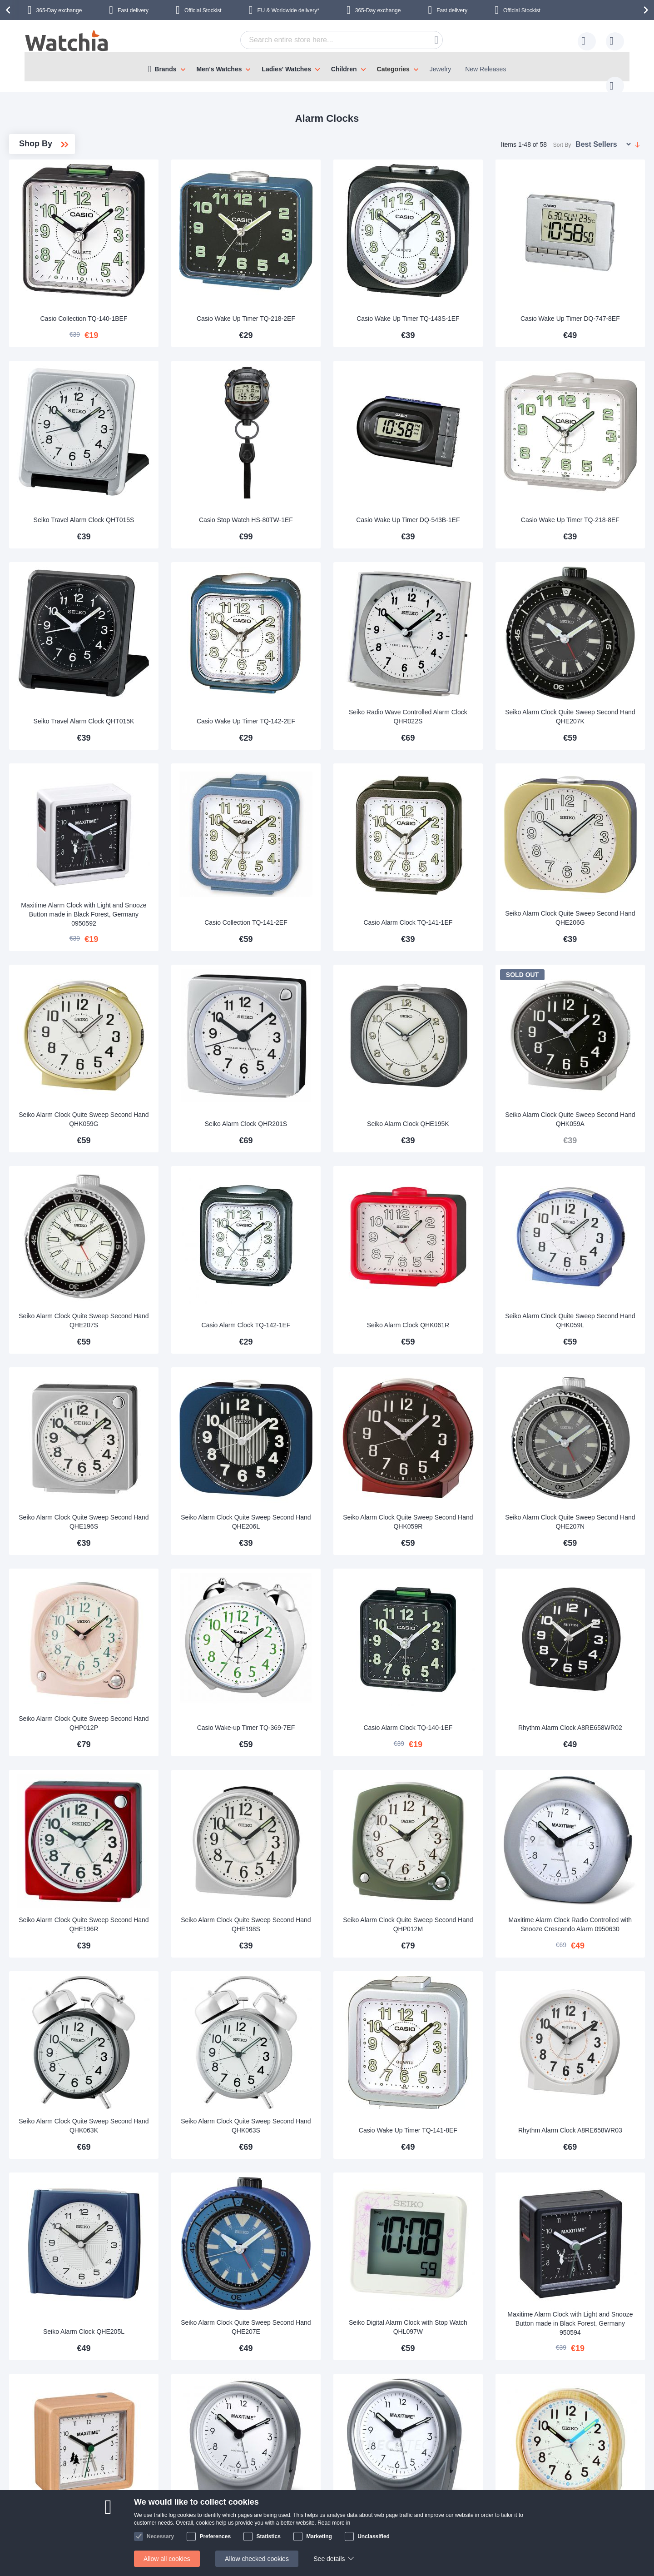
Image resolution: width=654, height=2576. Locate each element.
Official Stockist (203, 10)
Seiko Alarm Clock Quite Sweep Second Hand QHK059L (588, 1201)
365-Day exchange (59, 10)
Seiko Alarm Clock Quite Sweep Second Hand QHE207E (339, 2116)
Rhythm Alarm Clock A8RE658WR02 (587, 1567)
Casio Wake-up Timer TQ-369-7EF (338, 1567)
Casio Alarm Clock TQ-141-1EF (463, 839)
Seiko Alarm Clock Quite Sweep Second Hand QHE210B (588, 2299)
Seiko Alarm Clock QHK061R (463, 1205)
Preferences (215, 2536)
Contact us (61, 2478)
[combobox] (327, 40)
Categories (393, 69)
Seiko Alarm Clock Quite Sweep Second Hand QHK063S (339, 1933)
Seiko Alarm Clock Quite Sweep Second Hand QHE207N (588, 1384)
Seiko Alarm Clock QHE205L (214, 2120)
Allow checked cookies (257, 2558)
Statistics (268, 2536)
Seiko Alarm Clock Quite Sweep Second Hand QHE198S (339, 1750)
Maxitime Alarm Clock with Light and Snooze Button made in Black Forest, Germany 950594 (587, 2112)
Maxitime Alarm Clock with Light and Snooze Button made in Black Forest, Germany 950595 (214, 2295)
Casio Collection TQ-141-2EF (338, 839)
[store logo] (67, 41)
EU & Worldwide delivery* (288, 10)
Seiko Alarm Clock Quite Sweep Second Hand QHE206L (339, 1384)
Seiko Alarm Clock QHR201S (338, 1022)
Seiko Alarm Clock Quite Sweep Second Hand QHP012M (463, 1750)
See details (329, 2558)
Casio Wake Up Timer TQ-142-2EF (338, 652)
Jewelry (440, 69)
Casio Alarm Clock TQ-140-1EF (463, 1571)
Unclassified (373, 2536)
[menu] (327, 66)
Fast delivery (133, 10)
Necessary (160, 2536)
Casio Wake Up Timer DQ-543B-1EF (463, 469)
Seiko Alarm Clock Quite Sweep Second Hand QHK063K (214, 1933)
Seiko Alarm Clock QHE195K (463, 1022)
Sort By (562, 136)
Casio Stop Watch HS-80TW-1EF (339, 474)
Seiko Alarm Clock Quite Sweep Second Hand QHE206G (588, 835)
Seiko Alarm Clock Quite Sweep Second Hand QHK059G (214, 1018)
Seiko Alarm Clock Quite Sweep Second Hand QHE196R (214, 1750)
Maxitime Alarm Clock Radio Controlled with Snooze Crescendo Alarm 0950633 (463, 2295)
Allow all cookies (167, 2558)
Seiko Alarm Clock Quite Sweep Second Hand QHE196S (214, 1384)
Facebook (571, 2478)
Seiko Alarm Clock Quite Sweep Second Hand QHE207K (588, 652)
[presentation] (9, 10)
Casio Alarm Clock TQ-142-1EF (338, 1205)
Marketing (319, 2536)
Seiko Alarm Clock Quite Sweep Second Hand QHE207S (214, 1201)
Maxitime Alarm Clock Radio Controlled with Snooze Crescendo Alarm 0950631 (338, 2295)
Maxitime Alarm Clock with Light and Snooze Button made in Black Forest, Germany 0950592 (214, 831)
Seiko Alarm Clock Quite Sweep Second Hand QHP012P (214, 1567)
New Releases (485, 69)
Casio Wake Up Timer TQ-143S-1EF (463, 286)
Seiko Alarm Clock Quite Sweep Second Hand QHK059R (463, 1384)
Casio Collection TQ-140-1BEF (214, 290)
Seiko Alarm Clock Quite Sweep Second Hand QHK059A (588, 1018)
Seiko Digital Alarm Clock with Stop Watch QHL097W (463, 2116)
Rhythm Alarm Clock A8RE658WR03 (587, 1933)
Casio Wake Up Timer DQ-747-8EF (587, 286)
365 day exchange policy (261, 2478)
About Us (154, 2478)
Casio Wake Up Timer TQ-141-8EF (463, 1933)
